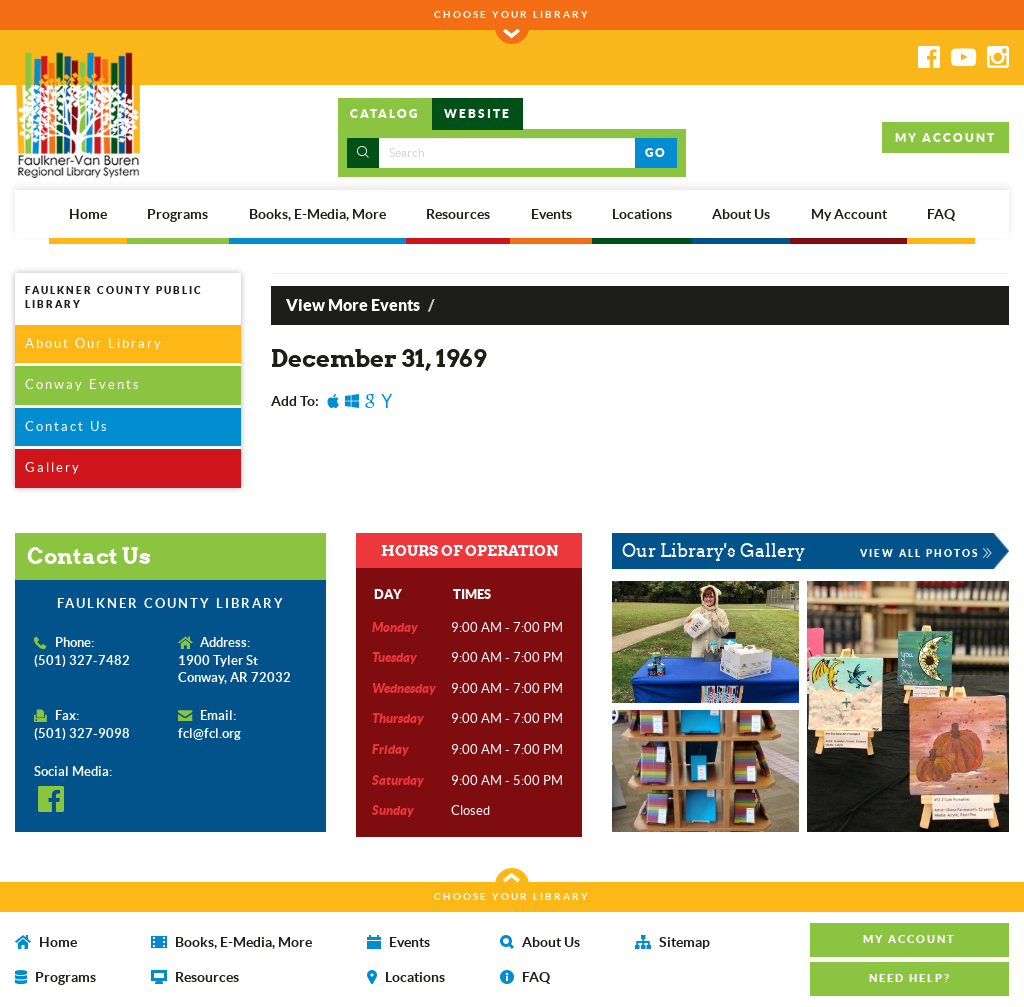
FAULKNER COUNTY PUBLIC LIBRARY (114, 297)
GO (655, 152)
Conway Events (83, 384)
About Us (741, 214)
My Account (849, 214)
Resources (458, 214)
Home (88, 214)
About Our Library (94, 343)
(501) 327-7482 (82, 660)
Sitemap (672, 942)
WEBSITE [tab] (477, 113)
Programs (177, 214)
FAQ (941, 214)
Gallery (53, 467)
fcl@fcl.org (209, 733)
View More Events (353, 305)
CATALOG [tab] (385, 113)
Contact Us (67, 426)
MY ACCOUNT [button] (945, 137)
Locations (642, 214)
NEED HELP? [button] (910, 978)
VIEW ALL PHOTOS (927, 553)
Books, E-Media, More (317, 214)
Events (551, 214)
